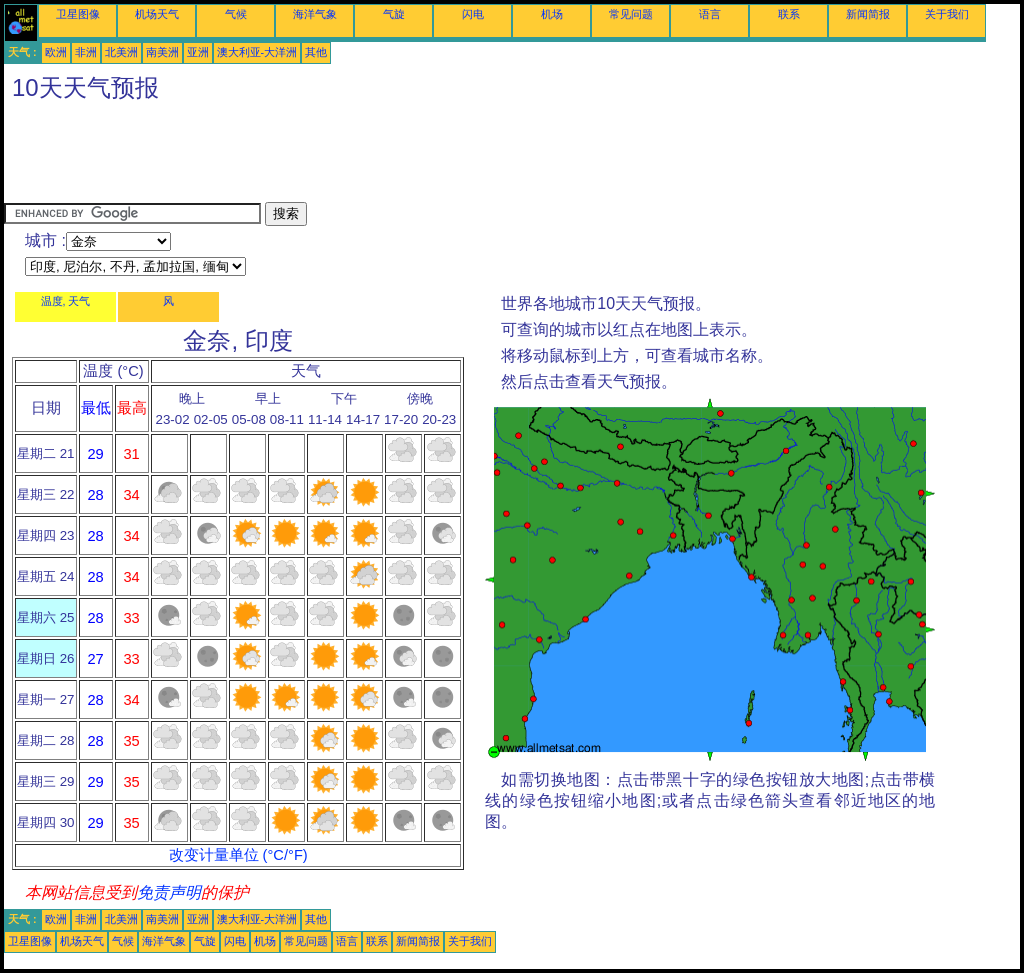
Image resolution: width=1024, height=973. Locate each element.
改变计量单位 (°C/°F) (238, 855)
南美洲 (162, 52)
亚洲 (198, 52)
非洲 (86, 52)
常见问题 (631, 14)
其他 (316, 52)
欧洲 (56, 52)
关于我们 (947, 14)
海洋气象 (315, 14)
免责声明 (169, 892)
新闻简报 (868, 14)
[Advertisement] (368, 157)
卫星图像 (78, 14)
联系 (789, 14)
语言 (710, 14)
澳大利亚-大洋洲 (257, 52)
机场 (552, 14)
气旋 (394, 14)
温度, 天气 (66, 301)
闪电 (473, 14)
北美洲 (121, 52)
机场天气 (157, 14)
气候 (236, 14)
